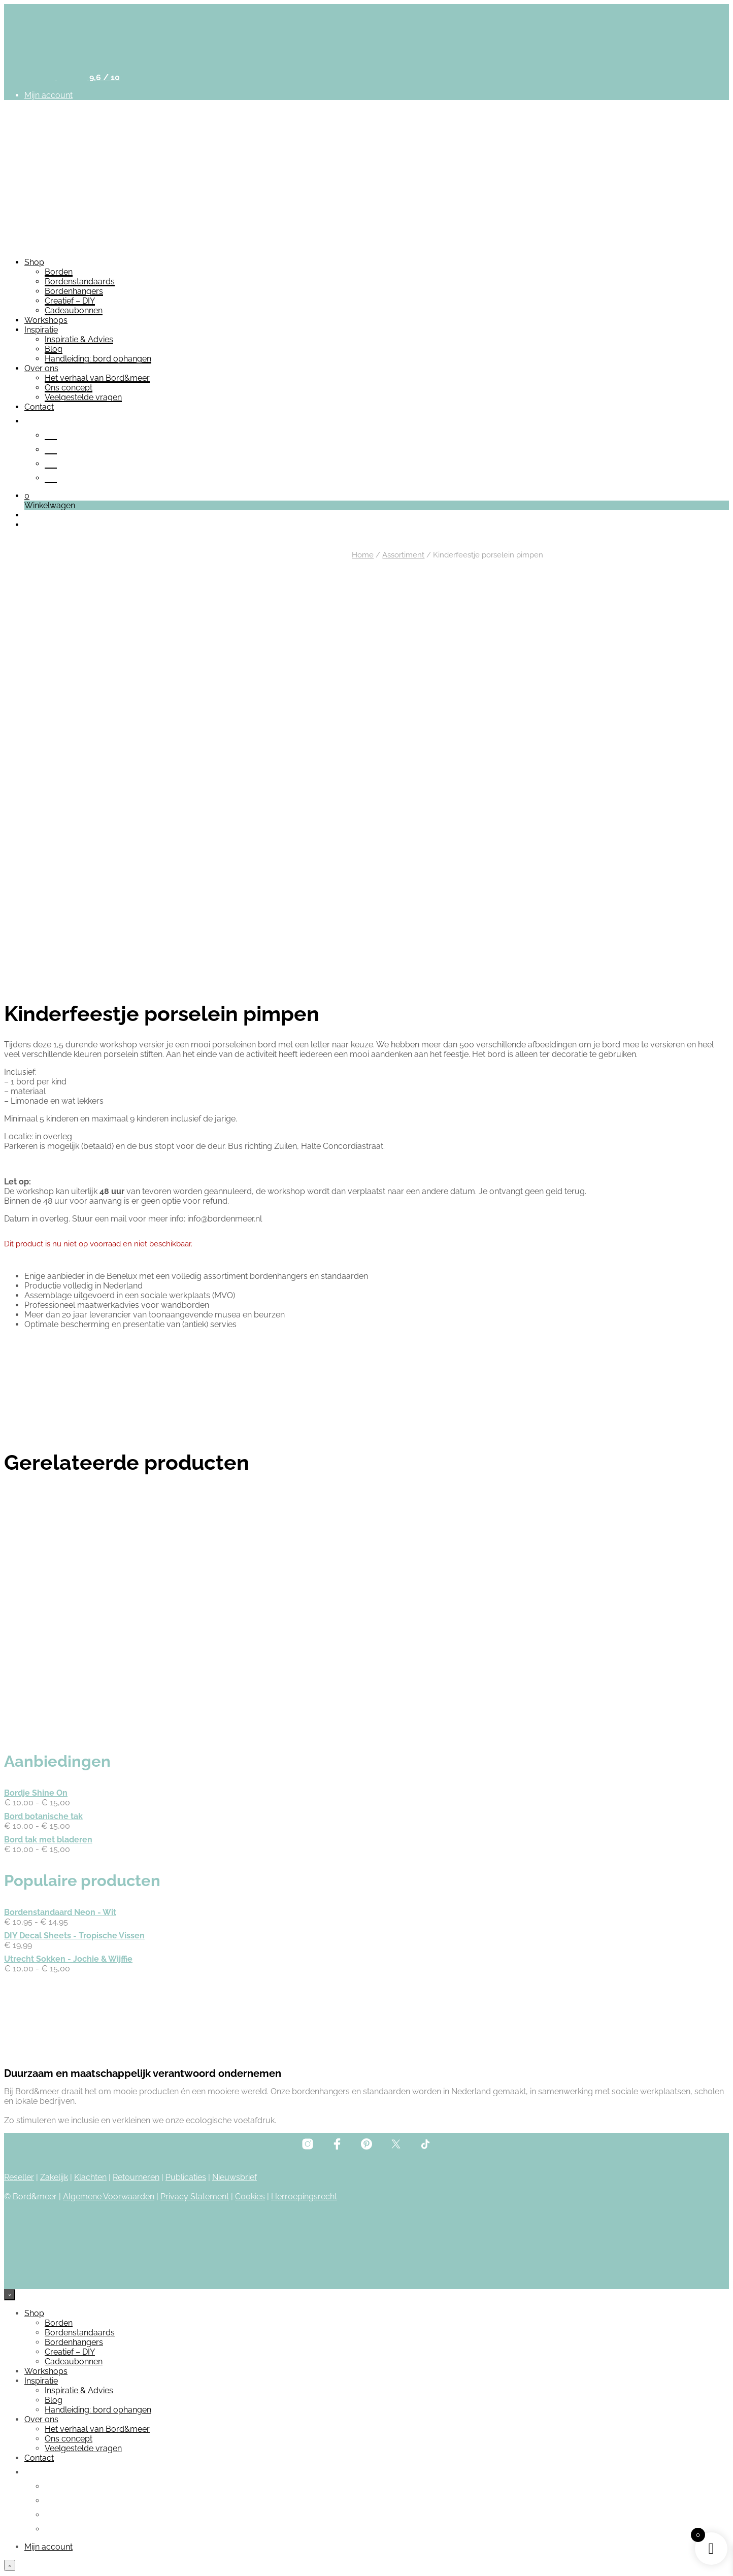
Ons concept (68, 387)
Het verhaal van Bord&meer (97, 378)
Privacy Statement (194, 2145)
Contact (39, 407)
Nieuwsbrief (234, 2125)
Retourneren (136, 2125)
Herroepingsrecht (304, 2145)
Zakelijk (54, 2125)
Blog (53, 349)
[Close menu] (9, 2243)
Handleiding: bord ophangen (98, 359)
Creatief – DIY (70, 301)
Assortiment (403, 554)
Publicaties (185, 2125)
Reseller (19, 2125)
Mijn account (48, 95)
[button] (26, 496)
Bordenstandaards (80, 281)
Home (363, 554)
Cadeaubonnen (74, 310)
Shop (34, 262)
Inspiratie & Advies (79, 339)
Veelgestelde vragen (83, 397)
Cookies (250, 2145)
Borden (59, 272)
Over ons (41, 368)
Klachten (90, 2125)
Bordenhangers (74, 291)
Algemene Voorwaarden (108, 2145)
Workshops (46, 320)
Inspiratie (41, 330)
